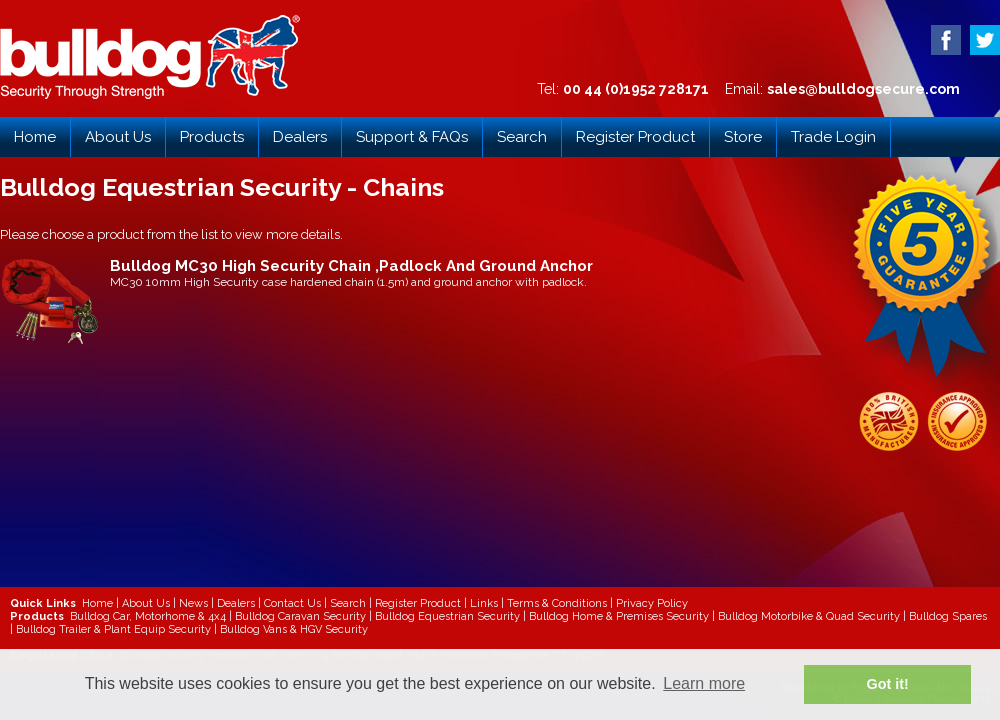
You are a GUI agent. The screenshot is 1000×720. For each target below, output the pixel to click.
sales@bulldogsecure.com (863, 89)
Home (35, 137)
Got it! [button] (888, 684)
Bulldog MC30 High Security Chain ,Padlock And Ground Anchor (351, 266)
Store (743, 137)
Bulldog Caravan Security (300, 616)
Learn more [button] (704, 683)
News (193, 603)
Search (522, 137)
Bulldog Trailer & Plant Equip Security (113, 629)
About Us (118, 137)
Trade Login (833, 137)
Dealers (300, 137)
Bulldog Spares (948, 616)
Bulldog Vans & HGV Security (294, 629)
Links (484, 603)
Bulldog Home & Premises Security (619, 616)
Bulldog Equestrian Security (447, 616)
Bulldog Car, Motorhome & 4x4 (148, 616)
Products (212, 137)
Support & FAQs (412, 137)
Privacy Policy (652, 603)
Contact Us (292, 603)
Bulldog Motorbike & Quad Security (809, 616)
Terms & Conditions (557, 603)
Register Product (635, 137)
